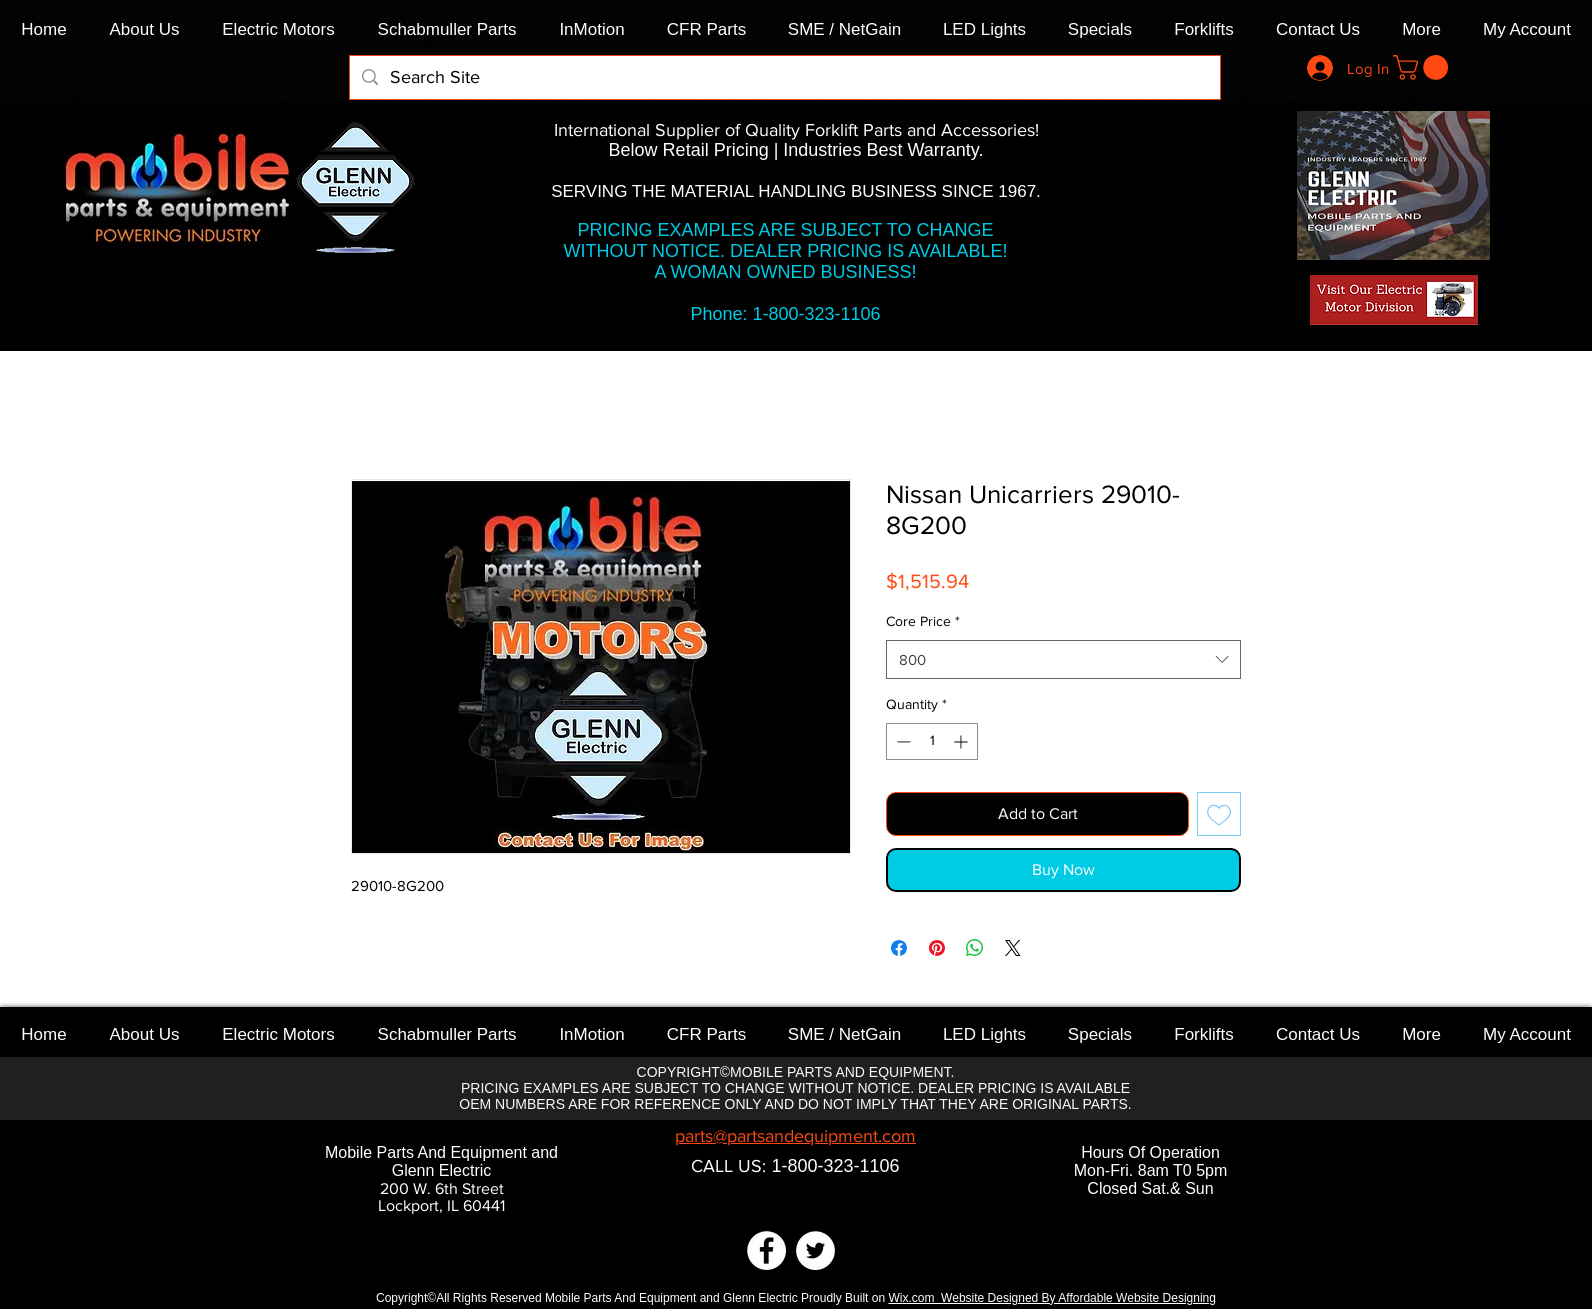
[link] (1423, 67)
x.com (921, 1298)
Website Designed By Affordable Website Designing (1078, 1298)
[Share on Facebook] (899, 948)
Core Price (923, 621)
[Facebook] (766, 1250)
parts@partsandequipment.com (795, 1136)
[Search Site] (784, 77)
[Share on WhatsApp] (975, 948)
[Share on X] (1013, 948)
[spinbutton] (932, 741)
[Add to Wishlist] (1219, 814)
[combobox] (1063, 659)
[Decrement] (901, 741)
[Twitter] (815, 1250)
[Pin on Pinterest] (937, 948)
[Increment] (962, 741)
